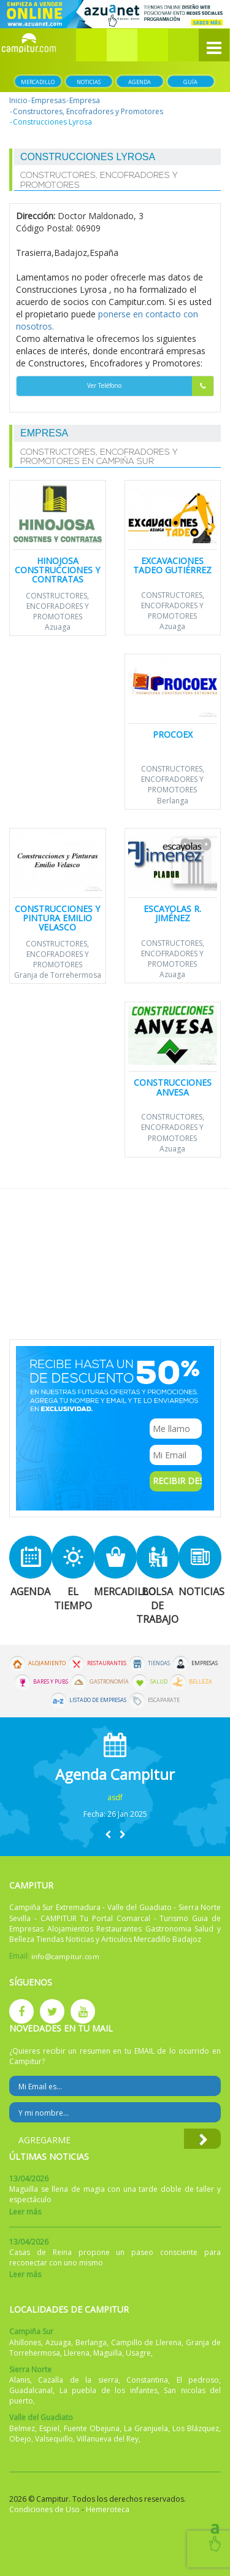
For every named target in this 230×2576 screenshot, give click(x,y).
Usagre (138, 2353)
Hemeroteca (107, 2509)
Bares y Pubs (50, 1681)
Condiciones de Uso (44, 2509)
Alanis (19, 2380)
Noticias (89, 82)
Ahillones (25, 2342)
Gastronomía (109, 1681)
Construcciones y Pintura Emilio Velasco (57, 918)
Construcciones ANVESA (173, 1087)
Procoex (173, 734)
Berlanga (172, 800)
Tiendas (159, 1663)
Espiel (49, 2428)
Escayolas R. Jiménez (172, 913)
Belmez (22, 2428)
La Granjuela (146, 2428)
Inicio (18, 100)
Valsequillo (54, 2439)
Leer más (25, 2212)
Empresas (48, 100)
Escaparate (164, 1700)
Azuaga (58, 627)
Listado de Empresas (97, 1700)
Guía (190, 82)
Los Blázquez (195, 2428)
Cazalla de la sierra (78, 2380)
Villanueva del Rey (108, 2439)
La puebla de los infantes (108, 2390)
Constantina (147, 2380)
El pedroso (198, 2380)
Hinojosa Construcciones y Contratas (57, 570)
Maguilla (107, 2353)
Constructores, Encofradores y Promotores (88, 111)
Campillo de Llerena (146, 2342)
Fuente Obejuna (92, 2428)
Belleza (200, 1681)
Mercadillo (38, 82)
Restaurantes (106, 1663)
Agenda (139, 82)
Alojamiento (47, 1663)
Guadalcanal (31, 2390)
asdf (115, 1797)
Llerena (77, 2353)
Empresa (84, 100)
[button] (122, 45)
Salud (158, 1681)
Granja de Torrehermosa (57, 975)
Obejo (20, 2439)
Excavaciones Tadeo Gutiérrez (172, 565)
